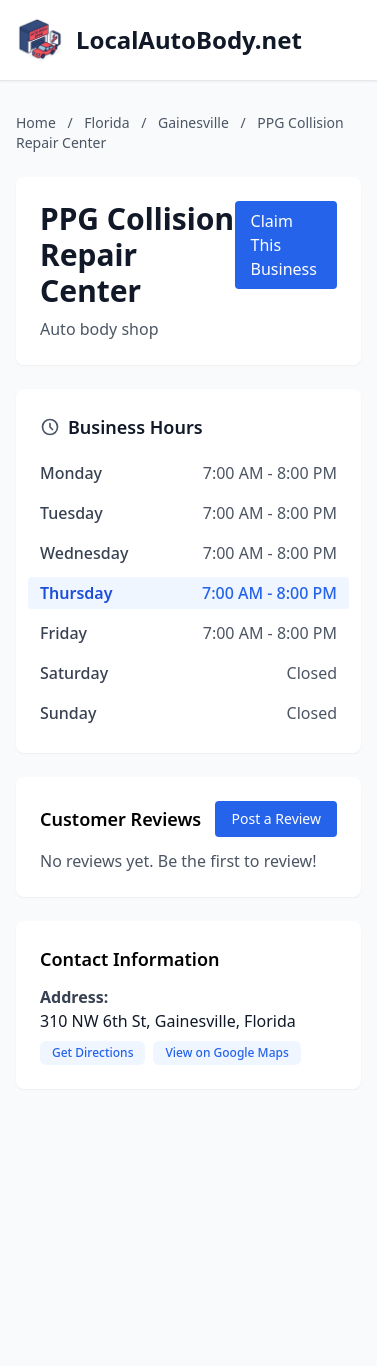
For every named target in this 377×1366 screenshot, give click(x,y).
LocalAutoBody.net (189, 40)
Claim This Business (284, 245)
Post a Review (276, 818)
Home (36, 122)
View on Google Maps (226, 1052)
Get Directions (92, 1052)
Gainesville (193, 122)
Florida (106, 122)
